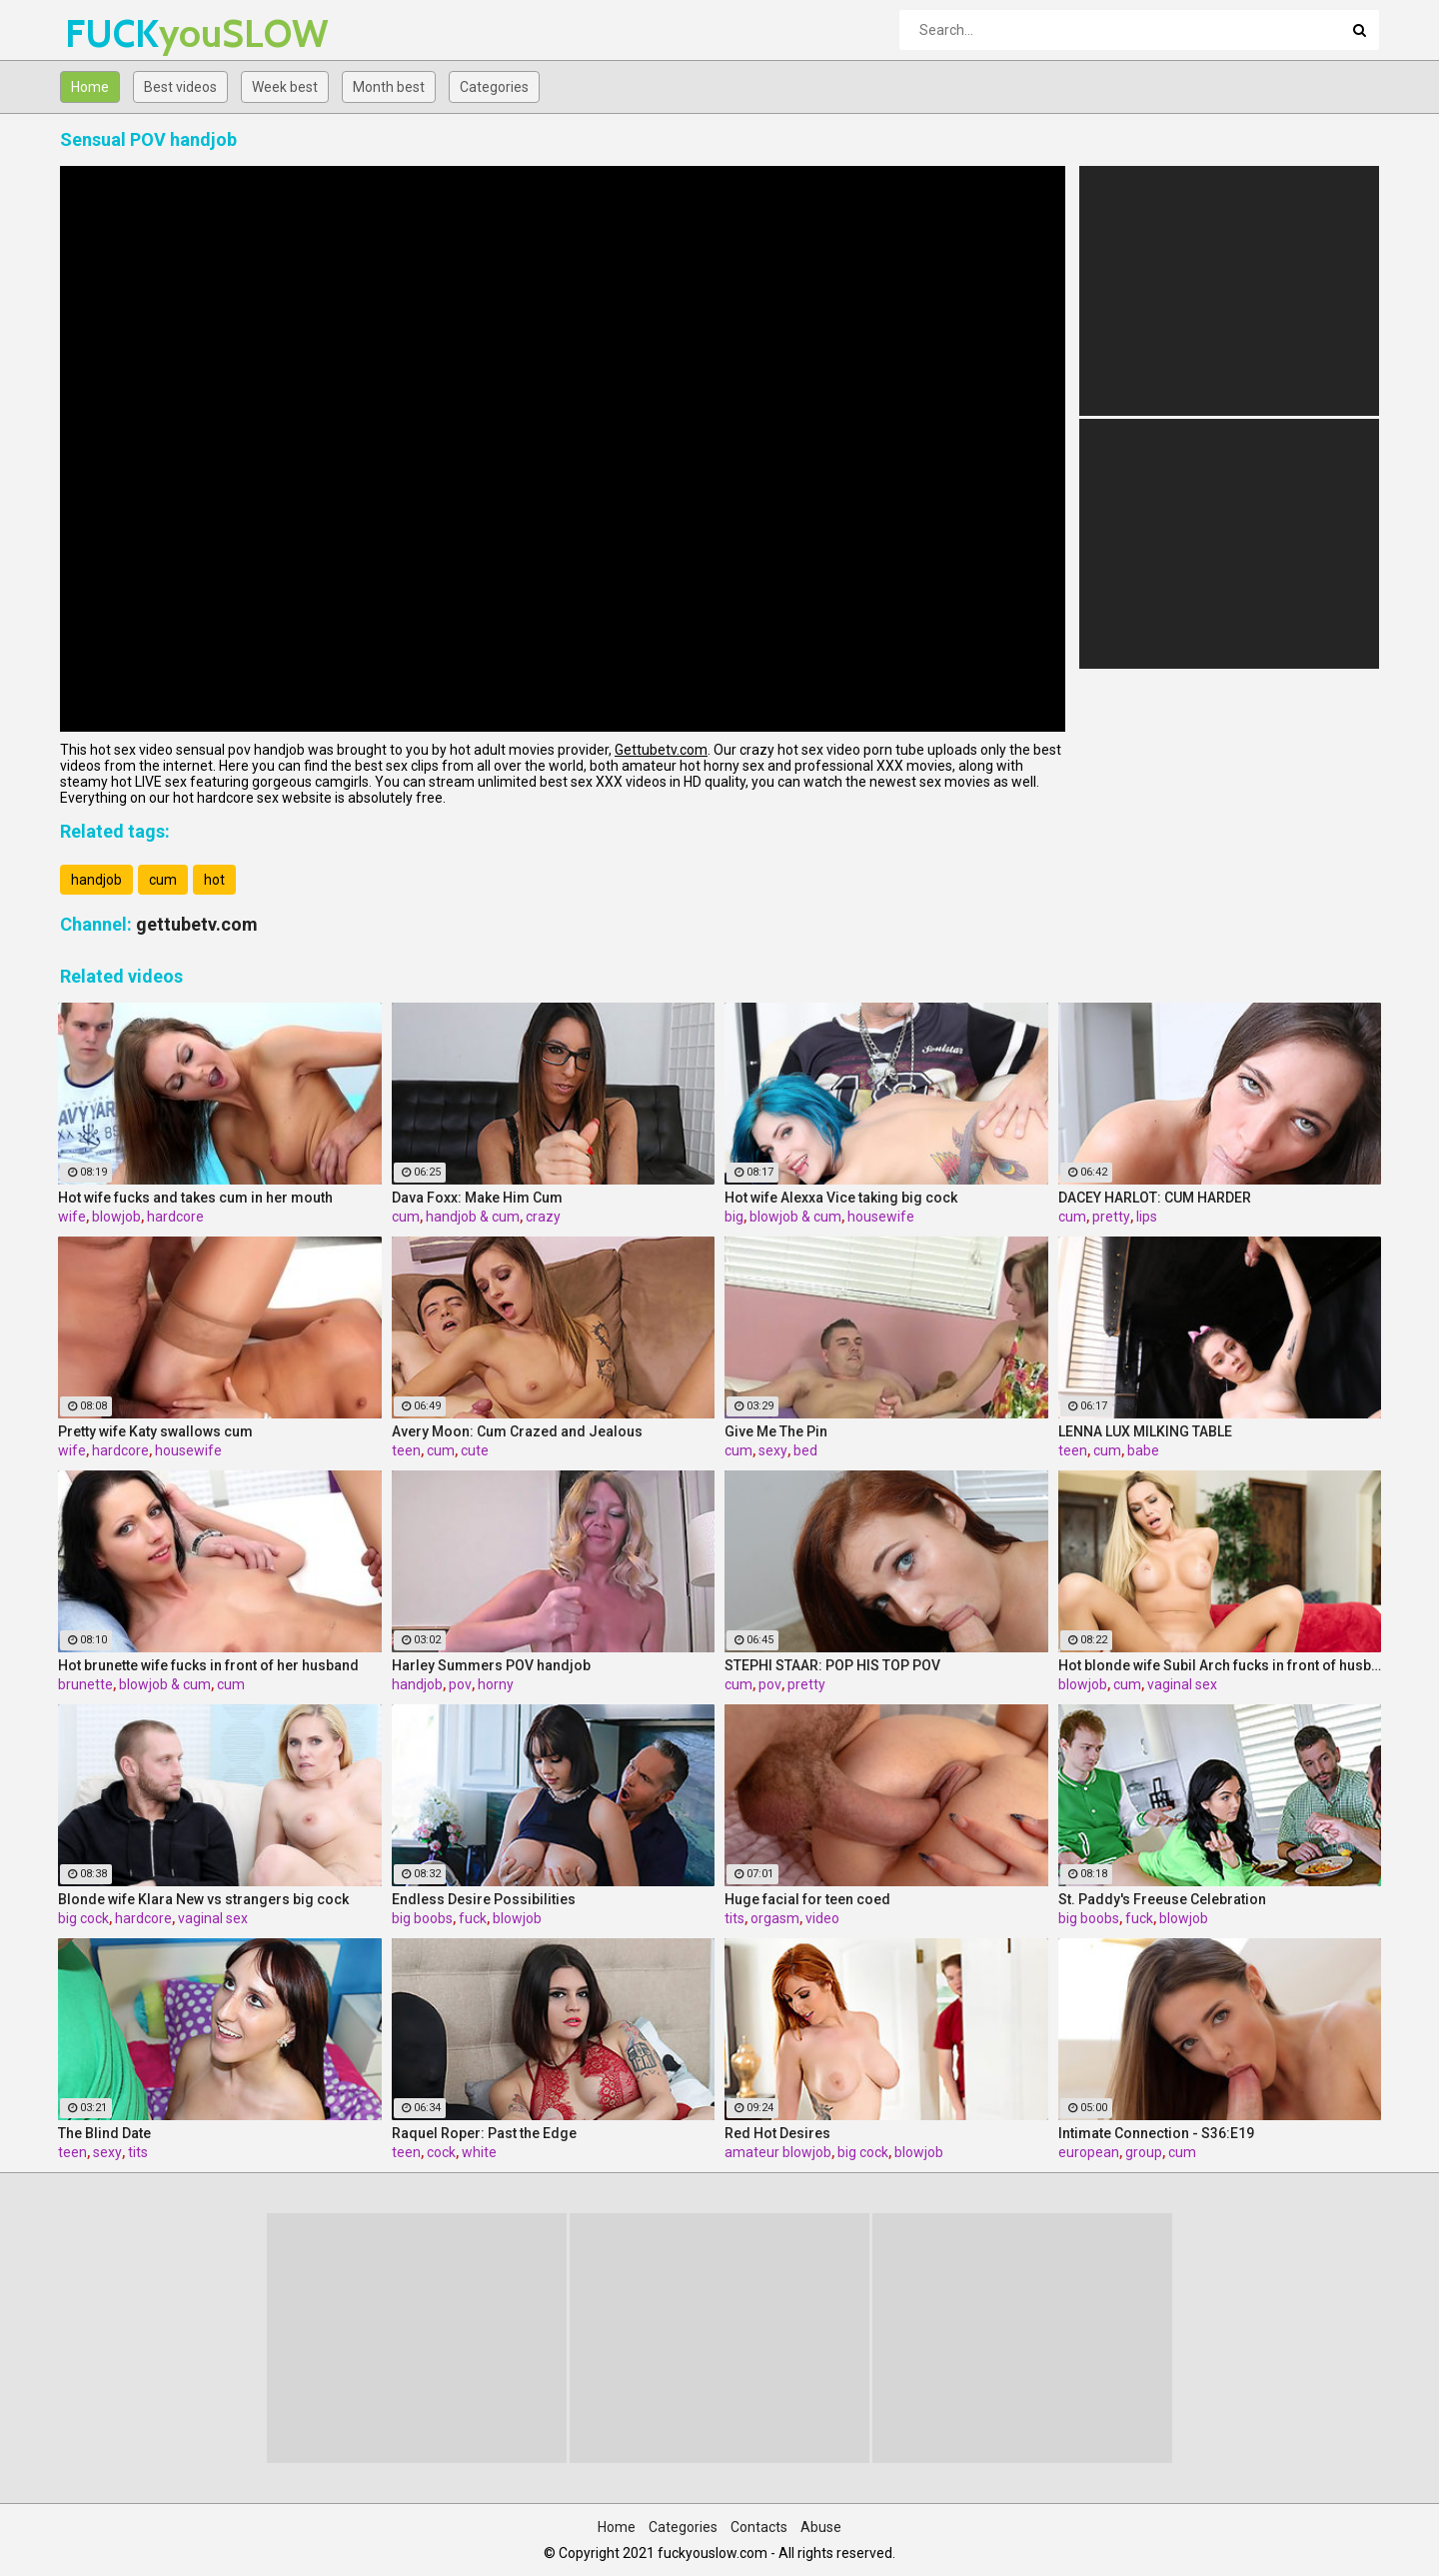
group (1143, 2152)
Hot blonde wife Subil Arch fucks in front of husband (1220, 1665)
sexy (772, 1450)
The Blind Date (104, 2133)
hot (214, 880)
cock (441, 2152)
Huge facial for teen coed (807, 1899)
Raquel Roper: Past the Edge (484, 2133)
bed (805, 1450)
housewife (880, 1217)
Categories (494, 87)
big (733, 1217)
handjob (96, 880)
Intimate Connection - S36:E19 (1156, 2133)
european (1088, 2152)
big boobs (422, 1918)
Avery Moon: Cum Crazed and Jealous (517, 1431)
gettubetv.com (197, 924)
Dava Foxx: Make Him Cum (477, 1198)
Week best (285, 87)
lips (1146, 1217)
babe (1143, 1450)
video (822, 1918)
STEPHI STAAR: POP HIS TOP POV (832, 1665)
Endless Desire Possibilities (484, 1899)
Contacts (758, 2527)
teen (406, 1450)
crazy (543, 1217)
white (479, 2152)
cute (475, 1450)
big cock (83, 1918)
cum (163, 880)
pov (460, 1684)
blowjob (116, 1217)
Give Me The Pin (775, 1431)
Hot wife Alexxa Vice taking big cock (840, 1198)
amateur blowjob (777, 2152)
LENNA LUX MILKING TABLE (1145, 1431)
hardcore (175, 1217)
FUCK (117, 33)
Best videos (180, 87)
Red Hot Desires (777, 2133)
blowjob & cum (795, 1217)
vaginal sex (1182, 1684)
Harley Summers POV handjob (491, 1665)
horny (496, 1684)
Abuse (820, 2527)
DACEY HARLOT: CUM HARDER (1154, 1198)
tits (734, 1918)
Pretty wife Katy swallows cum (155, 1431)
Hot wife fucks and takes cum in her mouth (195, 1198)
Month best (389, 87)
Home (90, 87)
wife (72, 1217)
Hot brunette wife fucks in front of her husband (208, 1665)
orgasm (774, 1918)
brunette (85, 1684)
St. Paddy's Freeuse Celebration (1162, 1899)
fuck (473, 1918)
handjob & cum (473, 1217)
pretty (1111, 1217)
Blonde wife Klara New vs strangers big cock (203, 1899)
